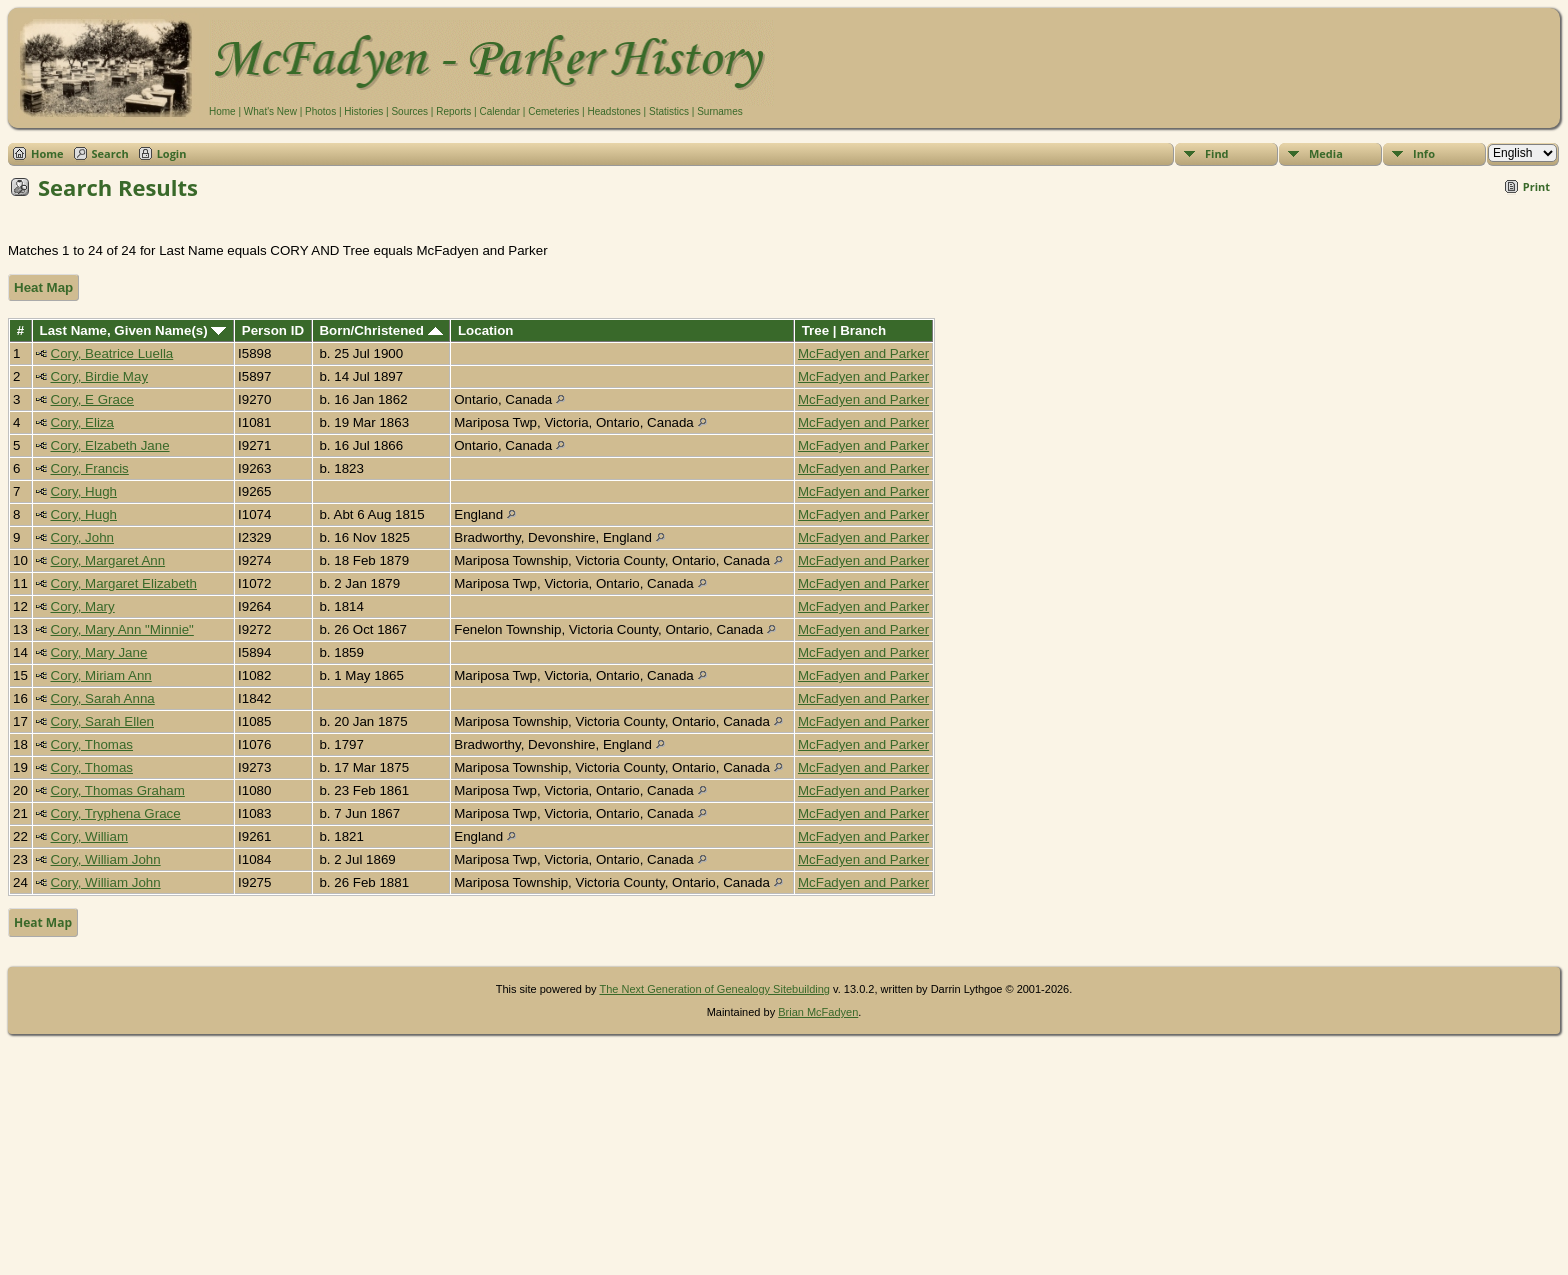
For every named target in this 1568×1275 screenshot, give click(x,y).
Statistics (669, 111)
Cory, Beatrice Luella (112, 353)
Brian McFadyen (818, 1012)
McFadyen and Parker (863, 353)
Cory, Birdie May (100, 376)
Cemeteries (553, 111)
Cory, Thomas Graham (118, 790)
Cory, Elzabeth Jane (110, 445)
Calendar (499, 111)
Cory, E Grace (92, 399)
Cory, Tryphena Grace (116, 813)
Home (222, 111)
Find (1217, 153)
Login (172, 153)
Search (110, 153)
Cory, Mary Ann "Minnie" (122, 629)
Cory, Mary (83, 606)
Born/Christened (380, 330)
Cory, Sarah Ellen (102, 721)
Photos (320, 111)
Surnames (720, 111)
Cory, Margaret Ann (108, 560)
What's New (270, 111)
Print (1536, 186)
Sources (409, 111)
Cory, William (90, 836)
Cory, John (82, 537)
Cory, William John (106, 859)
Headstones (613, 111)
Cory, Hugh (84, 491)
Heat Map (43, 287)
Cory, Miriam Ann (101, 675)
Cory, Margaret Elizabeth (124, 583)
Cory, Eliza (82, 422)
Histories (363, 111)
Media (1326, 153)
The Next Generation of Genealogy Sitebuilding (714, 989)
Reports (453, 111)
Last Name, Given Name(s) (133, 330)
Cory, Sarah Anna (103, 698)
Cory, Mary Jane (99, 652)
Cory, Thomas (92, 744)
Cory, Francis (90, 468)
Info (1424, 153)
